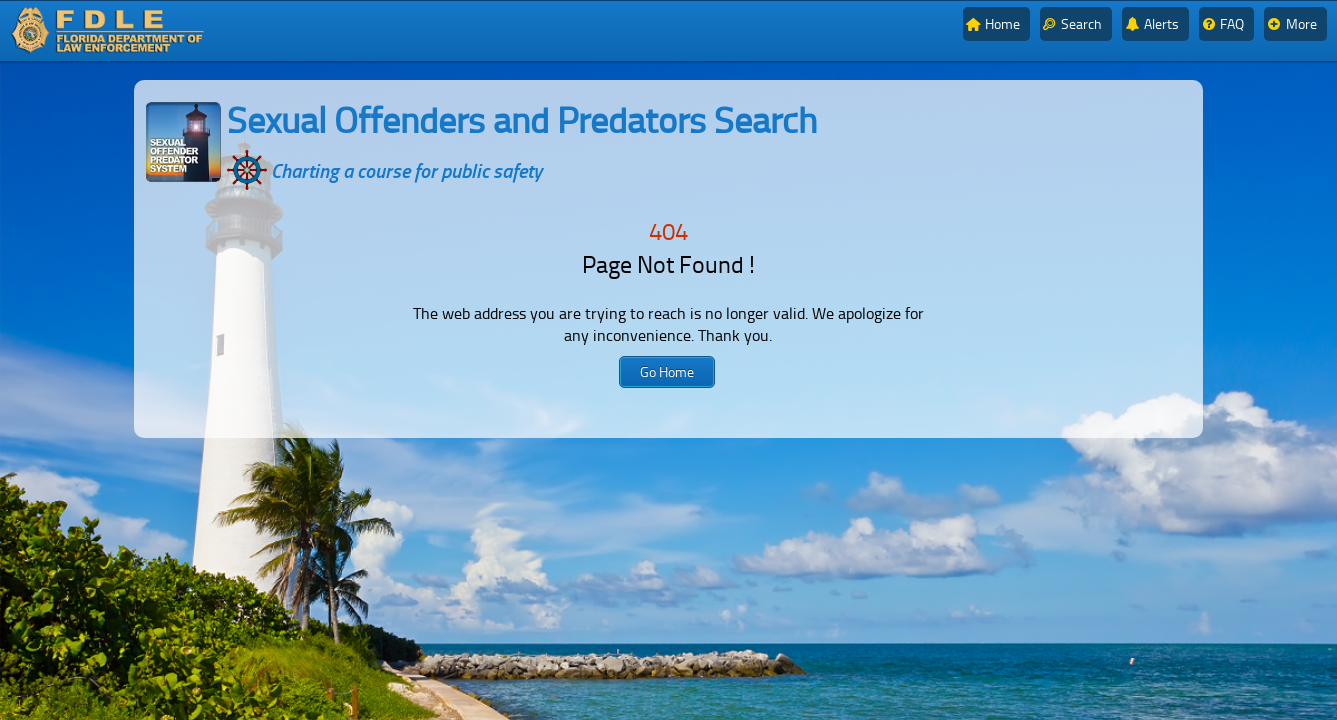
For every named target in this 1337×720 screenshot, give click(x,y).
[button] (667, 372)
